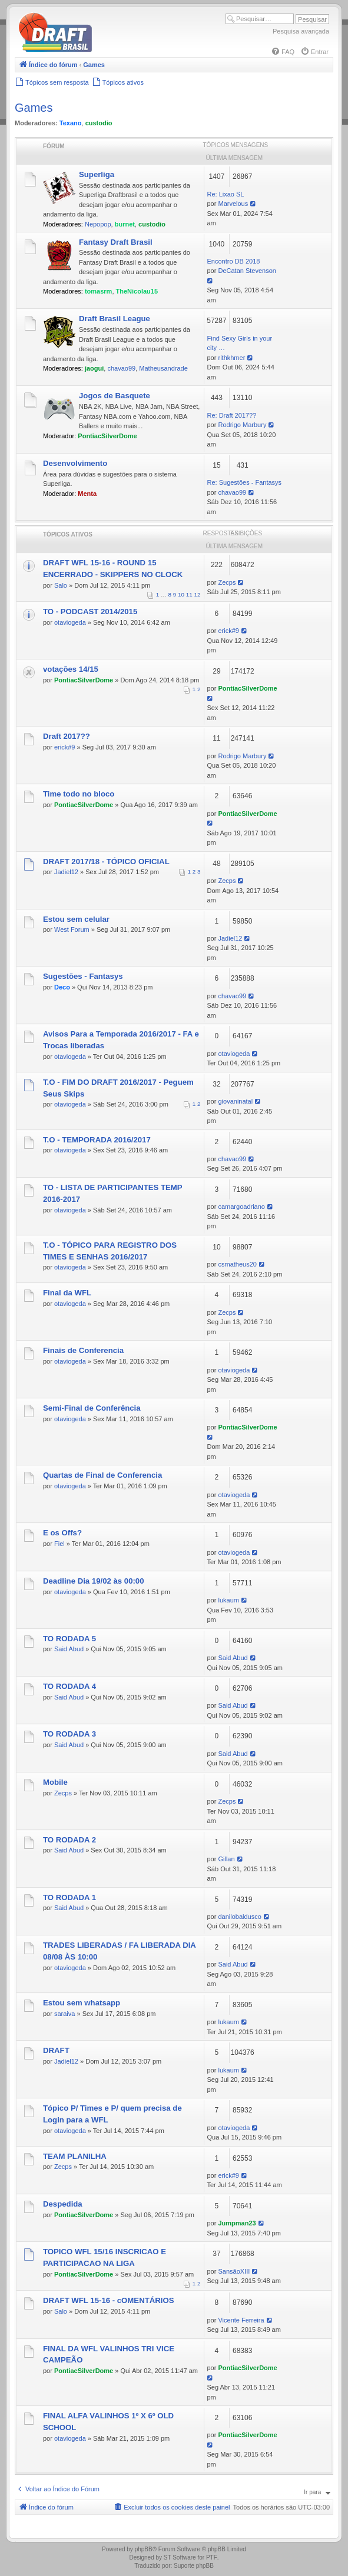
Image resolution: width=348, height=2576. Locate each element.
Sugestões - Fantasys (83, 976)
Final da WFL (67, 1292)
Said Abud (69, 1648)
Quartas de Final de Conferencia (102, 1475)
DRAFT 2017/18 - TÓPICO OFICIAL (106, 861)
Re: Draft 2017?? (232, 415)
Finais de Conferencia (83, 1350)
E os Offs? (62, 1532)
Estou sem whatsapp (81, 2002)
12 (197, 594)
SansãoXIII (234, 2271)
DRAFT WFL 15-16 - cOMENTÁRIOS (108, 2300)
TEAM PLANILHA (75, 2156)
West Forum (72, 929)
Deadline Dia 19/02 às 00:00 (93, 1581)
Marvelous (233, 203)
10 (181, 594)
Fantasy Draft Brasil (116, 242)
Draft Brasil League (114, 318)
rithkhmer (231, 357)
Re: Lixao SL (225, 194)
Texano (70, 122)
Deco (62, 987)
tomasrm (98, 291)
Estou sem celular (76, 919)
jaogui (94, 368)
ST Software (180, 2557)
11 (189, 594)
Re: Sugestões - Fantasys (244, 482)
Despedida (62, 2204)
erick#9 (228, 630)
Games (33, 107)
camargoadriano (241, 1206)
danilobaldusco (239, 1916)
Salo (60, 585)
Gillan (226, 1858)
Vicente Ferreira (241, 2320)
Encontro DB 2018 (233, 261)
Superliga (96, 174)
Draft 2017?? (66, 736)
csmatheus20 (237, 1264)
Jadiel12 (66, 871)
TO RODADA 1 (69, 1897)
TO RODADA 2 (69, 1839)
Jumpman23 (237, 2223)
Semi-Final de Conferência (92, 1408)
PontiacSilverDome (107, 435)
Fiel (59, 1543)
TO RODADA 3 (69, 1733)
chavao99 (121, 368)
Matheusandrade (163, 368)
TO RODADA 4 (69, 1686)
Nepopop (98, 224)
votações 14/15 (70, 669)
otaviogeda (70, 622)
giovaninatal (235, 1101)
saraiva (64, 2013)
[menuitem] (282, 51)
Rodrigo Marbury (242, 424)
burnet (125, 224)
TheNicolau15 (137, 291)
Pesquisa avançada (301, 31)
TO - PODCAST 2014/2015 (90, 611)
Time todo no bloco (78, 793)
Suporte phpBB (194, 2565)
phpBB (144, 2549)
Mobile (55, 1782)
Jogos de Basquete (114, 395)
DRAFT (56, 2050)
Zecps (227, 582)
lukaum (228, 1600)
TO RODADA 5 (69, 1638)
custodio (98, 122)
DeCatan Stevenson (247, 270)
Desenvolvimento (75, 463)
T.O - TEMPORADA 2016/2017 (97, 1139)
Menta (87, 493)
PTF (211, 2557)
